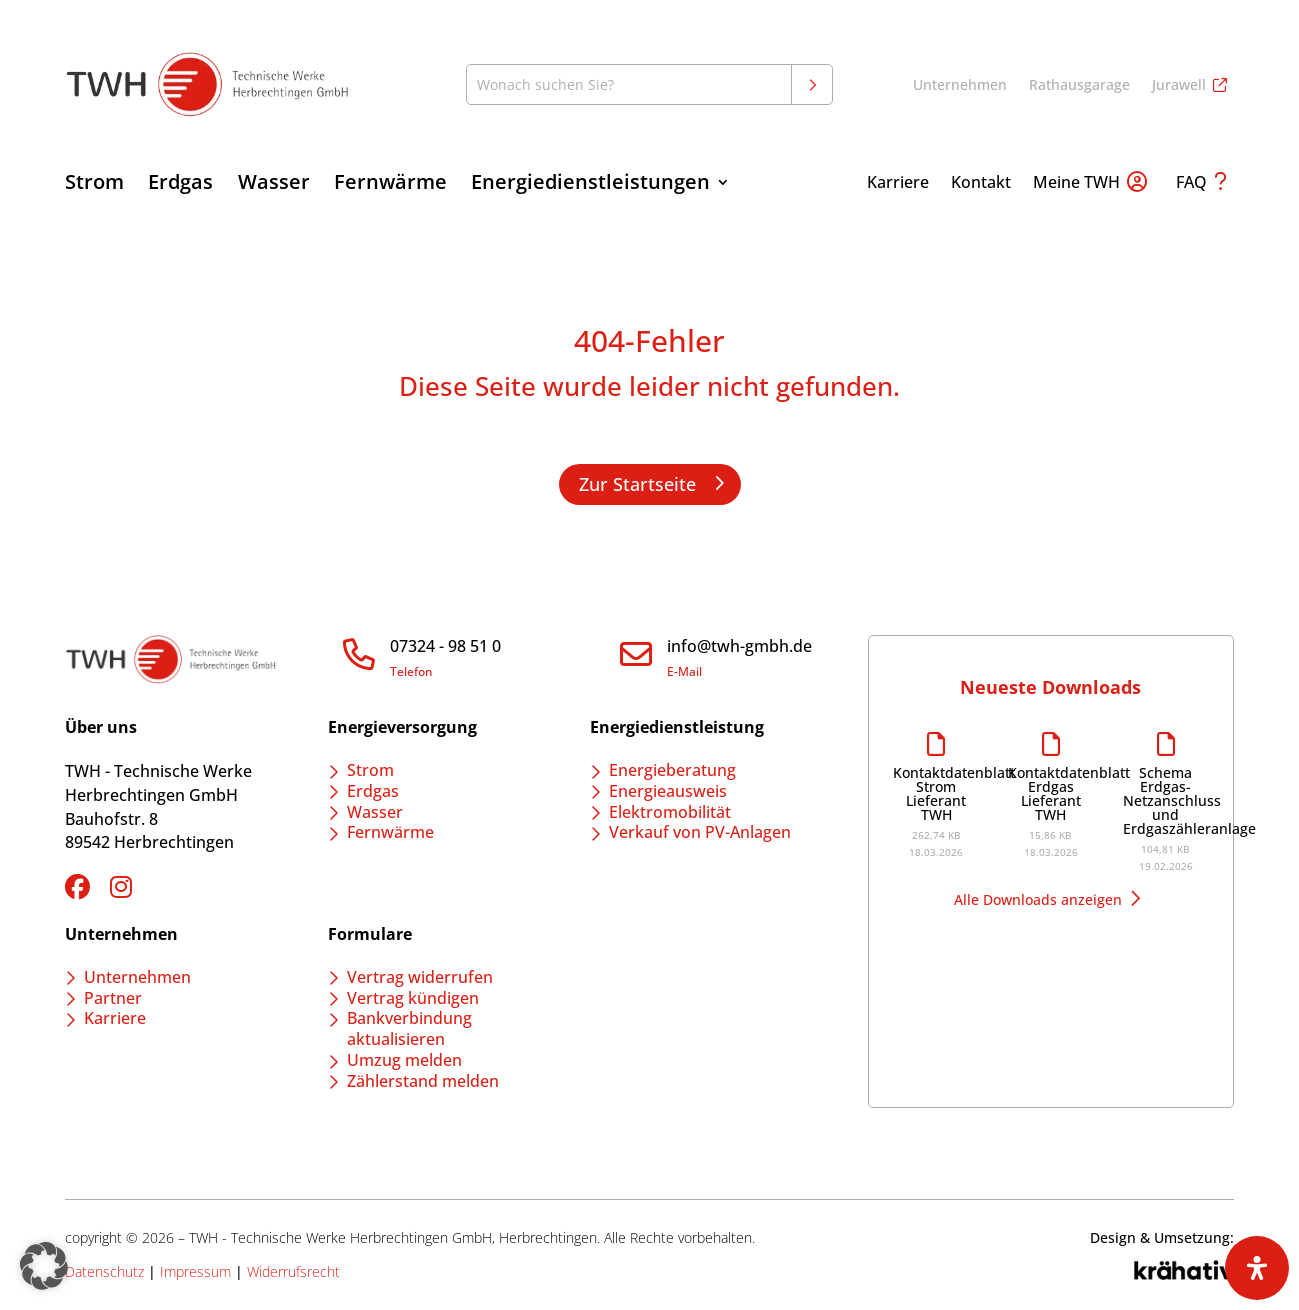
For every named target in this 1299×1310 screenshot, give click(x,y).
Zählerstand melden (423, 1081)
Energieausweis (668, 791)
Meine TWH (1076, 184)
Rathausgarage (1079, 86)
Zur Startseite (637, 484)
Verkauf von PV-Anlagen (700, 832)
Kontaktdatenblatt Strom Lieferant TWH (935, 794)
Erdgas (180, 185)
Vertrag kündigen (413, 998)
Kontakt (981, 184)
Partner (113, 998)
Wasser (274, 185)
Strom (94, 185)
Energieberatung (672, 770)
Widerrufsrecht (293, 1271)
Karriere (898, 184)
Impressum (195, 1271)
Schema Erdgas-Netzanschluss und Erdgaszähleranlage (1165, 801)
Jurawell (1179, 86)
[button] (44, 1266)
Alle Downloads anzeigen (1038, 899)
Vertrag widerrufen (420, 977)
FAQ (1191, 184)
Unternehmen (960, 86)
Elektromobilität (670, 812)
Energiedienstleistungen (590, 185)
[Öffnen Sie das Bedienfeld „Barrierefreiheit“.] (1257, 1268)
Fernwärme (390, 185)
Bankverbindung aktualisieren (409, 1028)
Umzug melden (404, 1060)
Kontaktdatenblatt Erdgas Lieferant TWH (1050, 794)
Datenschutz (104, 1271)
